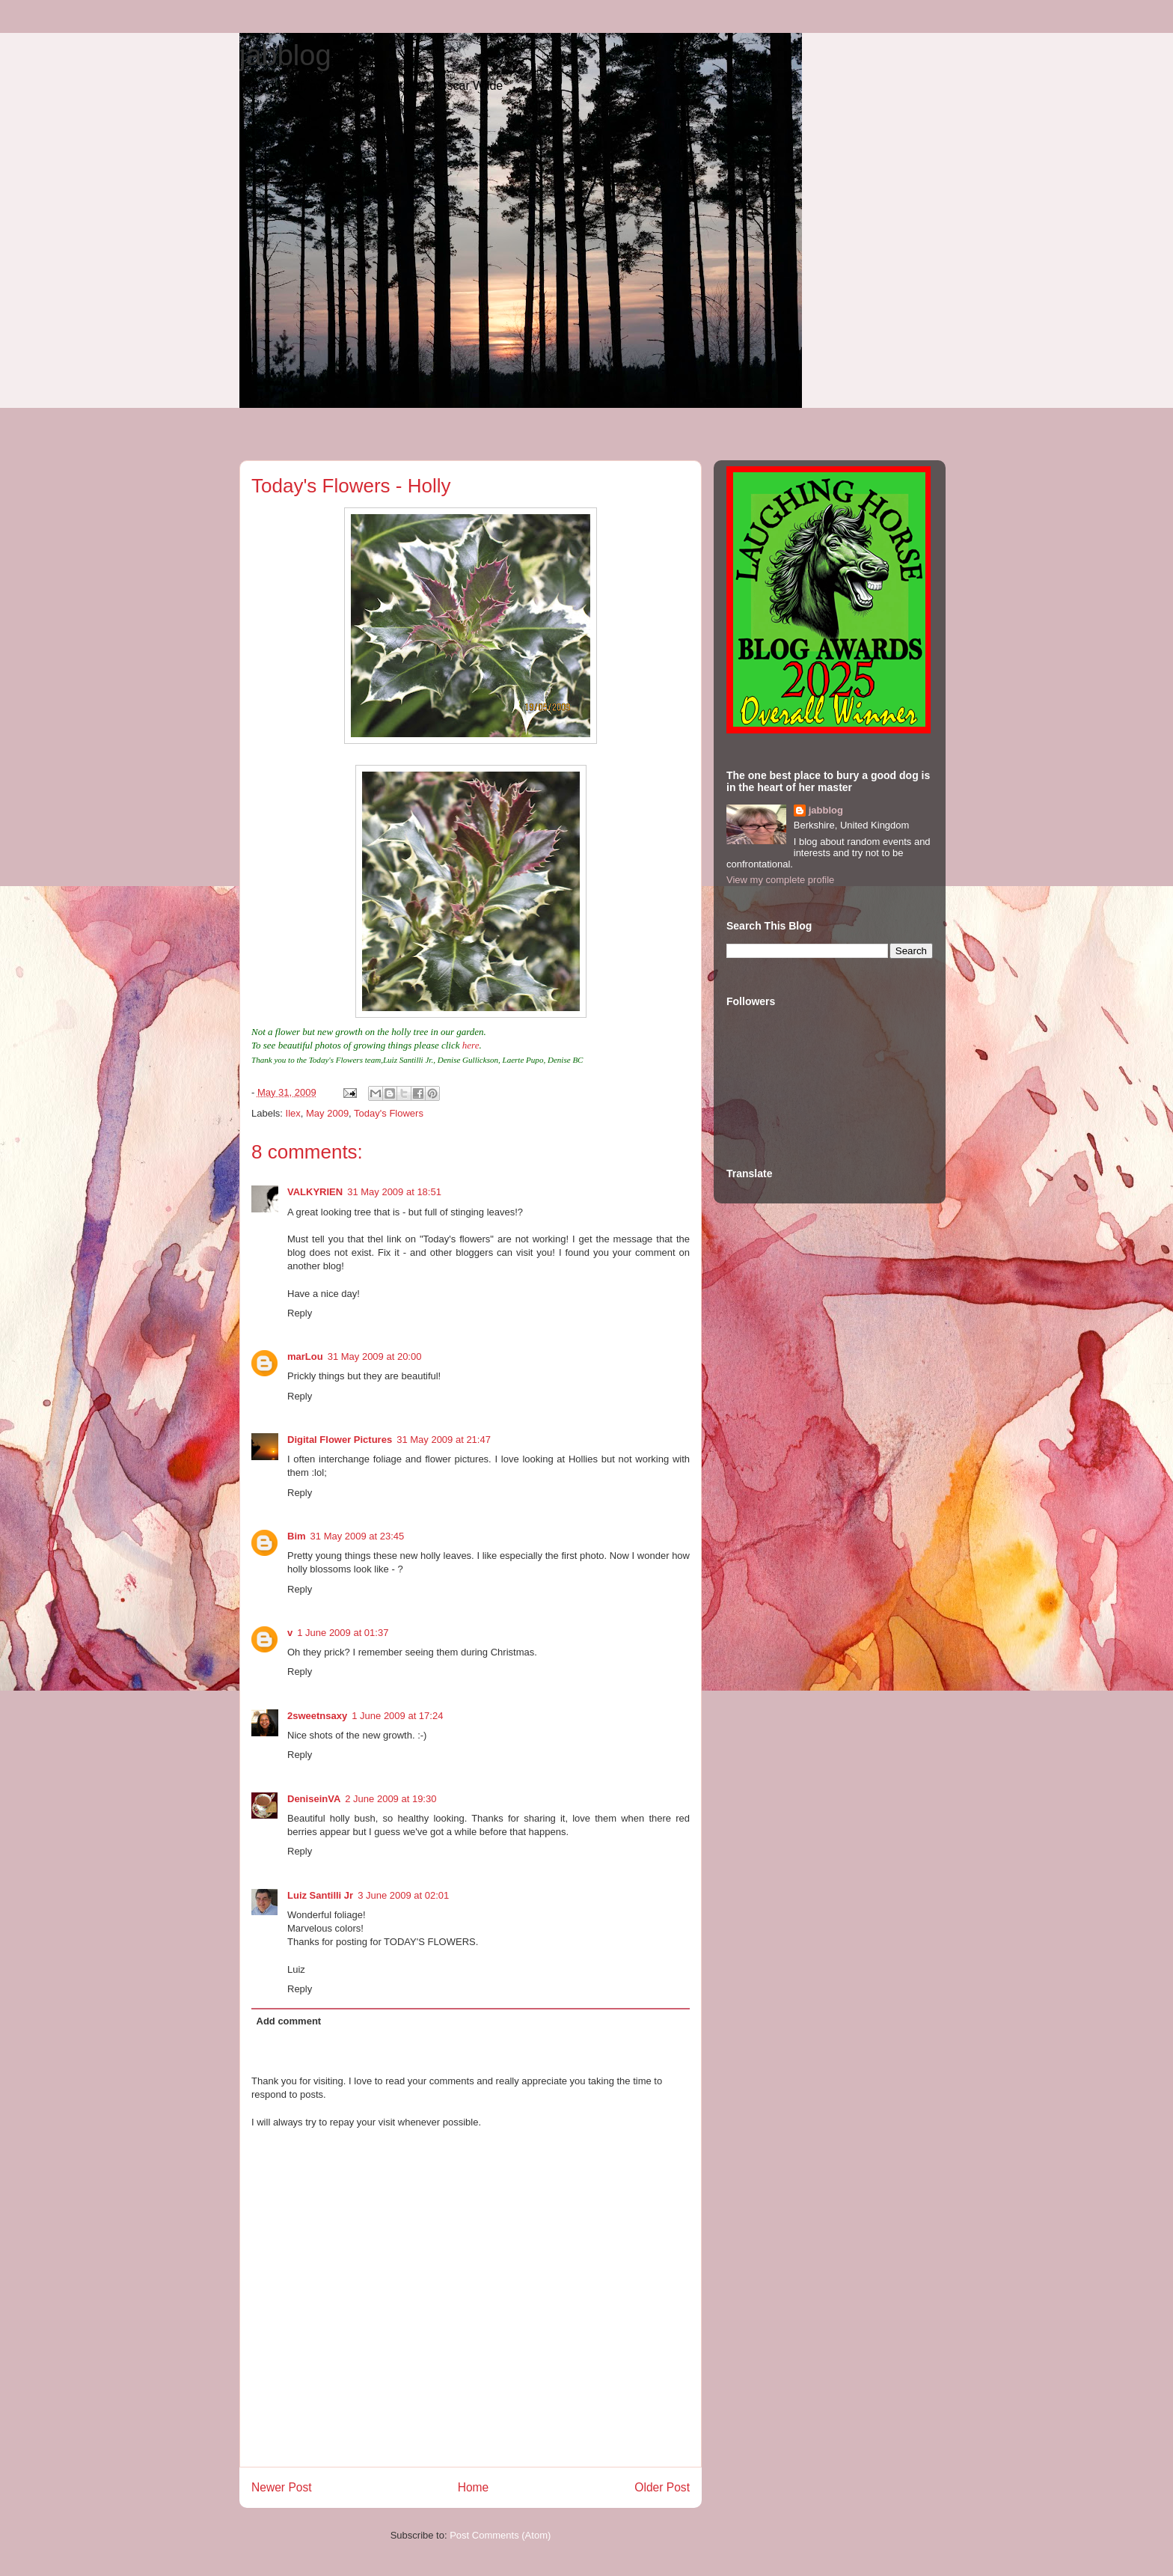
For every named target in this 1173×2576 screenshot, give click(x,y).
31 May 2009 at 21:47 (443, 1439)
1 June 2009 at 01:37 (342, 1632)
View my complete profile (780, 879)
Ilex (293, 1113)
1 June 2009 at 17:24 (397, 1715)
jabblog (285, 55)
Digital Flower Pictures (339, 1439)
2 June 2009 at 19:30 (390, 1798)
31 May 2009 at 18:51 (394, 1191)
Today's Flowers (388, 1113)
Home (473, 2487)
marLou (305, 1356)
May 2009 (327, 1113)
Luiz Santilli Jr (320, 1895)
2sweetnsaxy (317, 1715)
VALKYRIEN (315, 1191)
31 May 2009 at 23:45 (357, 1536)
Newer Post (281, 2487)
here (470, 1045)
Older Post (662, 2487)
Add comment (289, 2021)
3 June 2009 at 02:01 (403, 1895)
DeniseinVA (313, 1798)
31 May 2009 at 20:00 (375, 1356)
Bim (296, 1536)
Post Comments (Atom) (500, 2535)
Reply (299, 1313)
